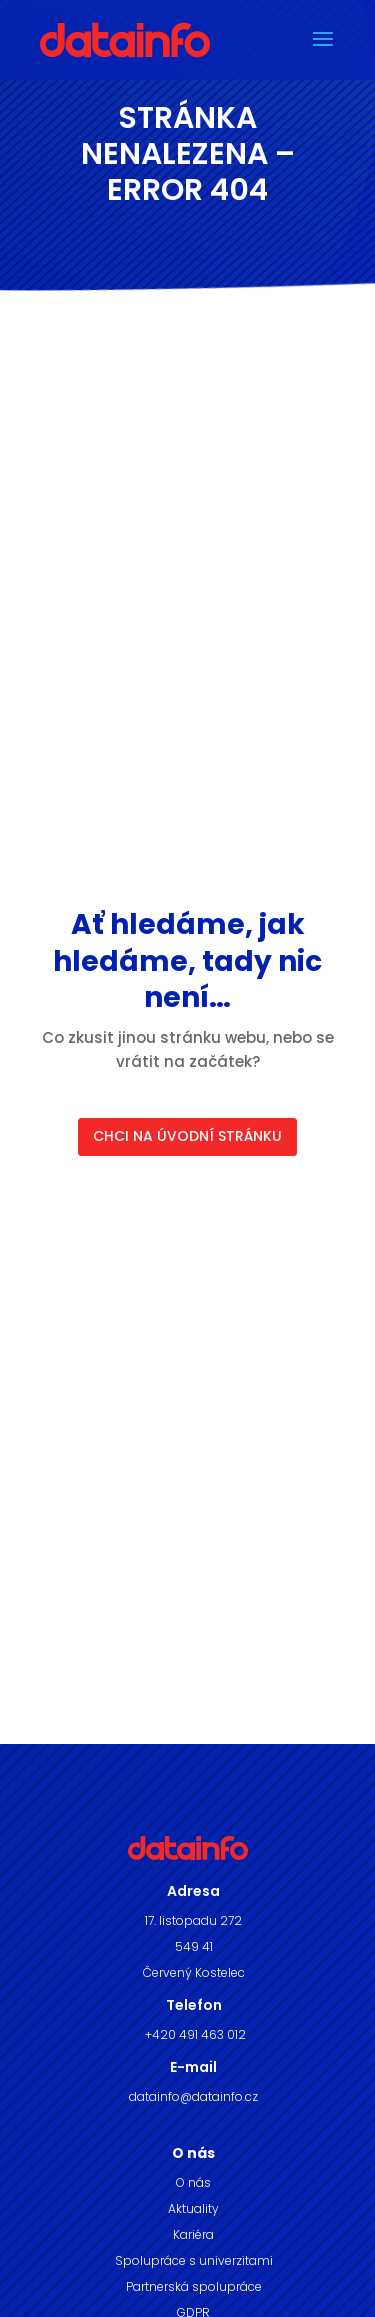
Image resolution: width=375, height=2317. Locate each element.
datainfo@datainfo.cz (193, 2096)
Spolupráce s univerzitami (194, 2260)
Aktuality (193, 2208)
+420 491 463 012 (194, 2034)
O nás (193, 2182)
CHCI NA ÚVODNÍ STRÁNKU (187, 1136)
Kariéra (193, 2234)
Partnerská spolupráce (194, 2286)
